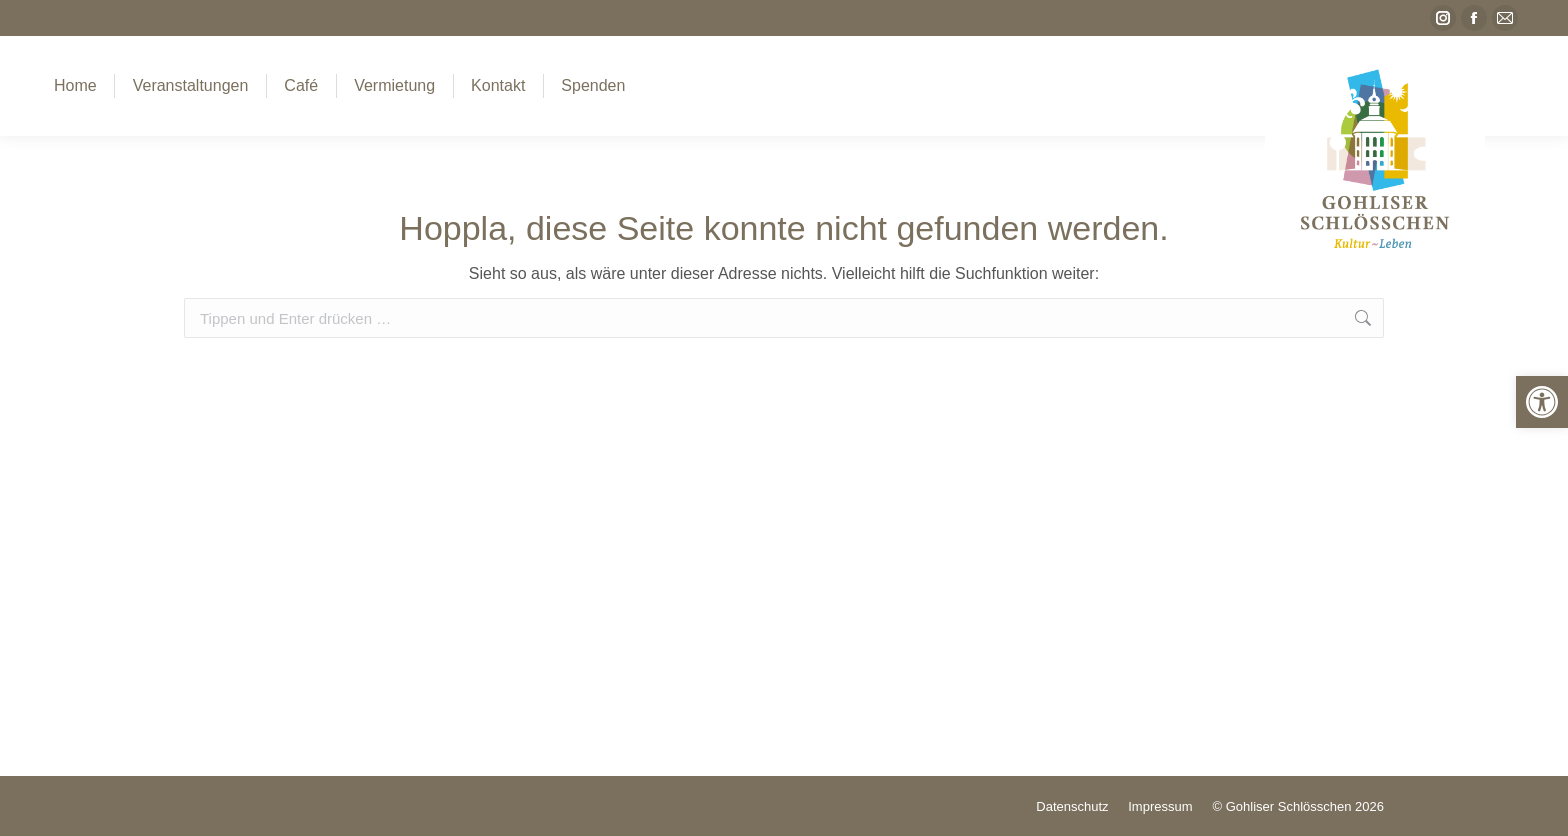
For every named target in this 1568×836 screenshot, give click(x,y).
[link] (1542, 402)
